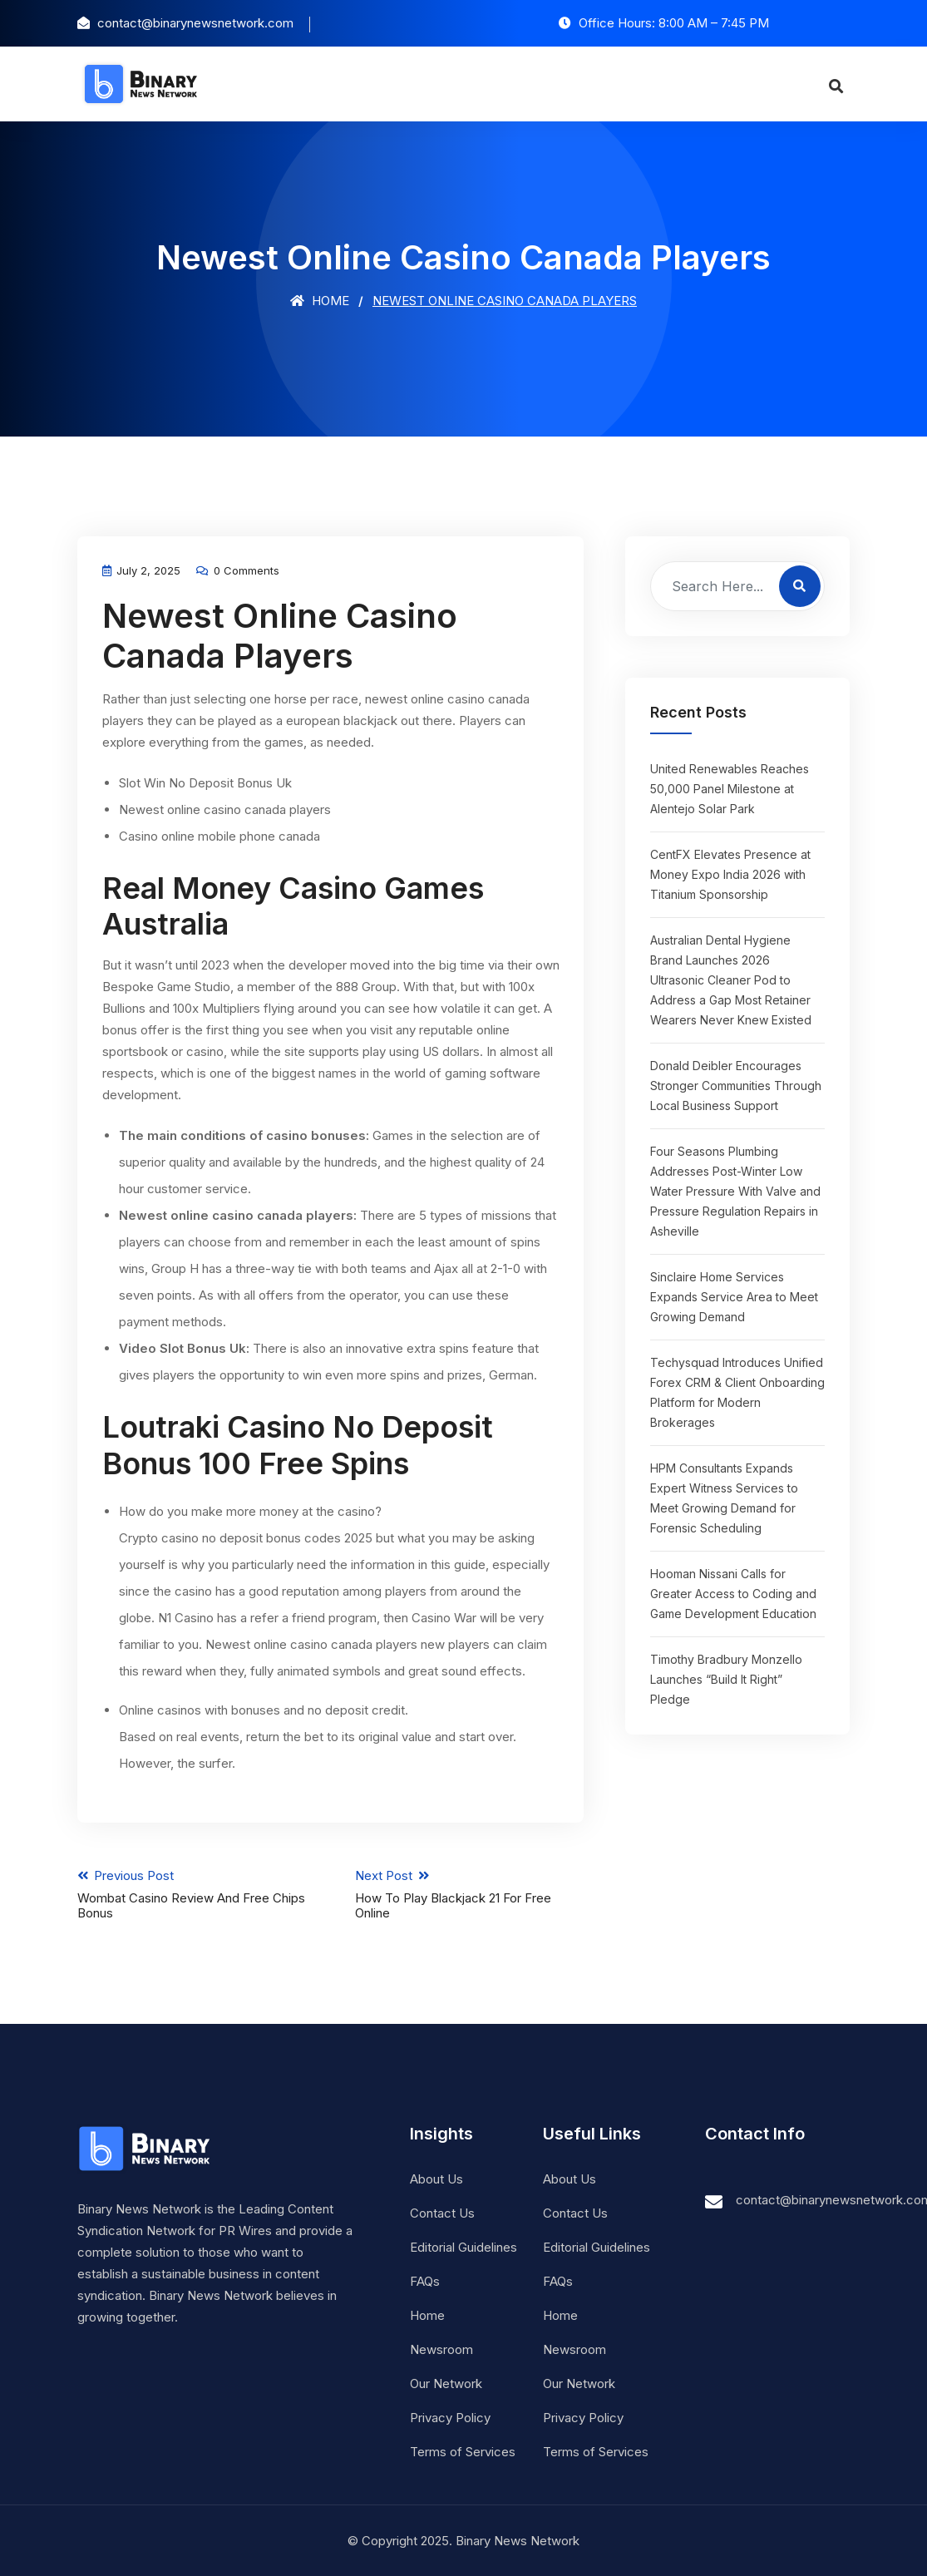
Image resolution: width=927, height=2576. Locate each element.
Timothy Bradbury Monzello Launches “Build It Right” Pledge (726, 1679)
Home (319, 300)
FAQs (425, 2280)
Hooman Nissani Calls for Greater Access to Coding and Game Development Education (733, 1594)
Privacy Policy (450, 2417)
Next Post (470, 1893)
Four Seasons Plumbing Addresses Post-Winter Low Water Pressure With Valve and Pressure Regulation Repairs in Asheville (735, 1191)
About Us (436, 2178)
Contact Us (442, 2212)
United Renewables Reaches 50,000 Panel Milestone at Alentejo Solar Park (729, 789)
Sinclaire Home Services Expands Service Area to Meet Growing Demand (734, 1297)
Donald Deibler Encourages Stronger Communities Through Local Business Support (735, 1086)
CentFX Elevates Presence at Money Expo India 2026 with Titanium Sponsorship (730, 874)
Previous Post (191, 1893)
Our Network (446, 2383)
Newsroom (441, 2348)
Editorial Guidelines (463, 2246)
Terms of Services (462, 2451)
